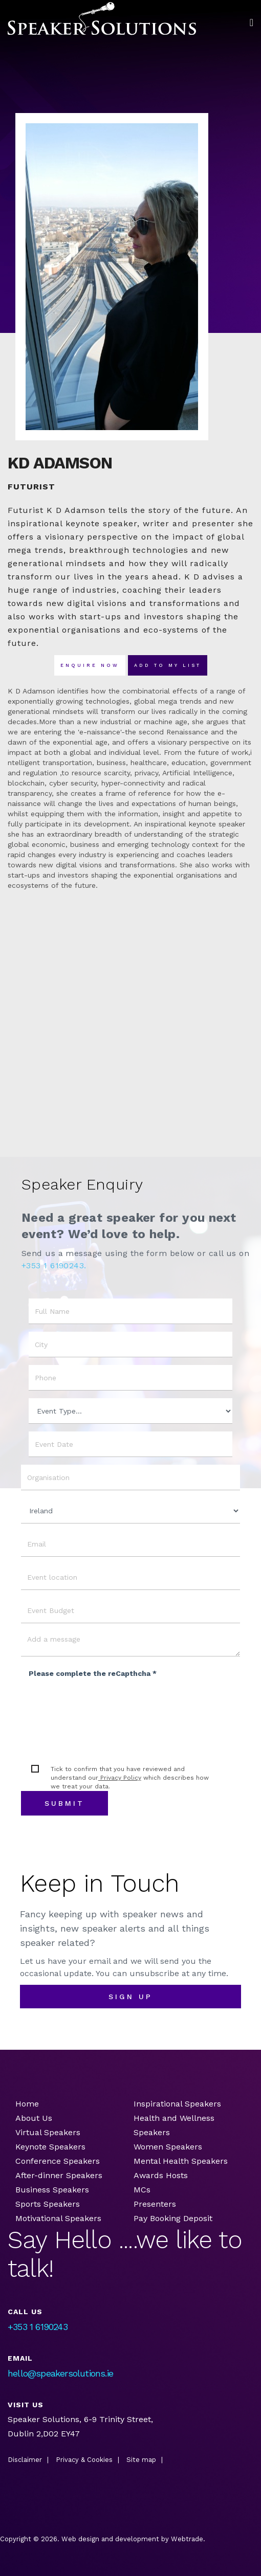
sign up (130, 1996)
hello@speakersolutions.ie (60, 2373)
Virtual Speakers (47, 2132)
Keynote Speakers (50, 2147)
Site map (141, 2459)
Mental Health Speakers (181, 2161)
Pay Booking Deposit (173, 2218)
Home (27, 2104)
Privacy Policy (119, 1777)
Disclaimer (25, 2459)
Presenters (156, 2204)
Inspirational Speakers (177, 2104)
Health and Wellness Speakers (174, 2125)
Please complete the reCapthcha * (93, 1673)
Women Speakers (168, 2147)
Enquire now (89, 665)
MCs (142, 2189)
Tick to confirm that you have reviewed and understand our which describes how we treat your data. (130, 1777)
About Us (33, 2118)
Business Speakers (52, 2189)
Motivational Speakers (58, 2218)
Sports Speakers (47, 2204)
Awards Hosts (161, 2175)
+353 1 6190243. (53, 1265)
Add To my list (167, 665)
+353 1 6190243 (38, 2326)
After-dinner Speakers (58, 2175)
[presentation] (106, 1704)
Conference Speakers (57, 2161)
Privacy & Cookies (84, 2459)
